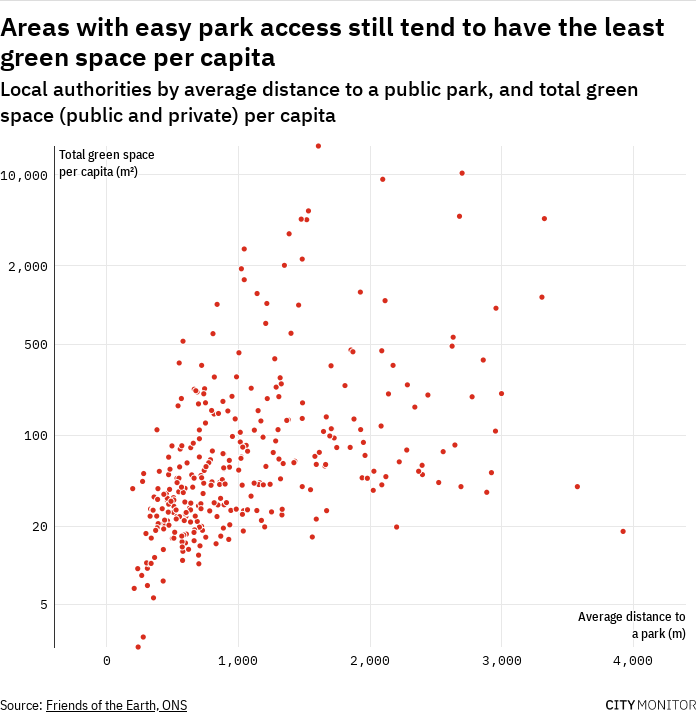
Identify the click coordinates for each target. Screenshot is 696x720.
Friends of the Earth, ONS (116, 705)
